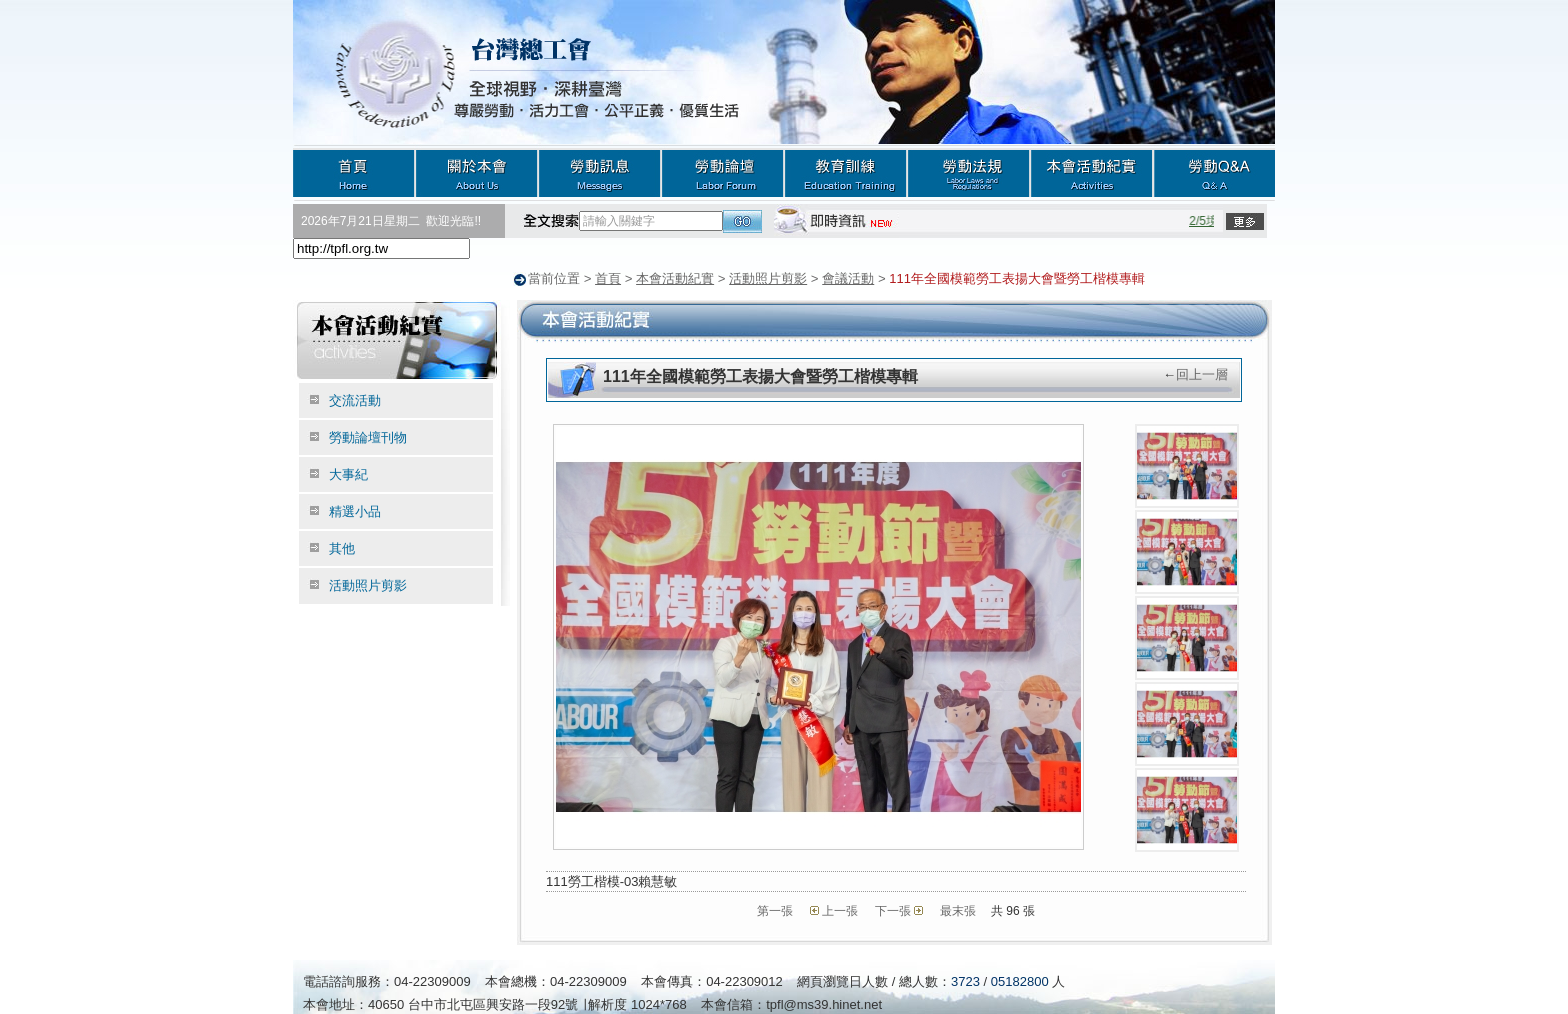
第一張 (775, 910)
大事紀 (348, 473)
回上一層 (1202, 373)
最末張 (958, 910)
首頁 (354, 172)
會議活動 (848, 278)
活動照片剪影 (768, 278)
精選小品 (355, 510)
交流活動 (355, 399)
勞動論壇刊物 (368, 436)
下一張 (893, 910)
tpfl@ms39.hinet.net (824, 1003)
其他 (342, 547)
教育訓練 (845, 172)
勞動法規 (968, 172)
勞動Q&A (1214, 172)
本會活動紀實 (1091, 172)
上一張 (840, 910)
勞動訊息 (599, 172)
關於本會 (476, 172)
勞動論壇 (722, 172)
